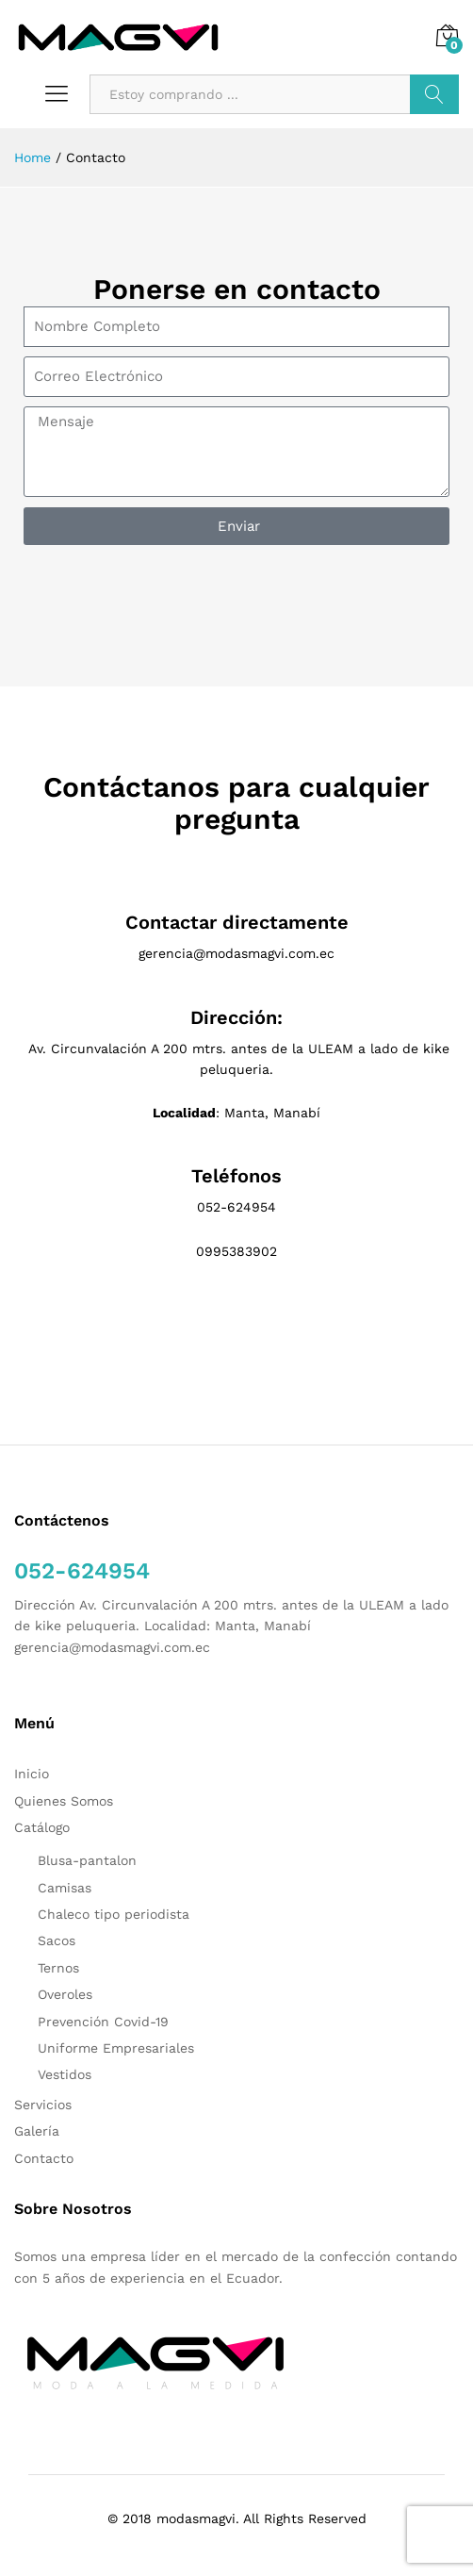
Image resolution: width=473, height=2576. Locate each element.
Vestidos (64, 2074)
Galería (36, 2130)
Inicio (31, 1773)
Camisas (64, 1887)
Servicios (43, 2104)
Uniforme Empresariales (116, 2048)
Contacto (43, 2158)
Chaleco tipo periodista (113, 1914)
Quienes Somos (63, 1800)
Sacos (56, 1940)
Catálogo (42, 1827)
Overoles (65, 1994)
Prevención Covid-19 (103, 2021)
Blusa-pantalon (87, 1860)
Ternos (58, 1967)
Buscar (434, 94)
